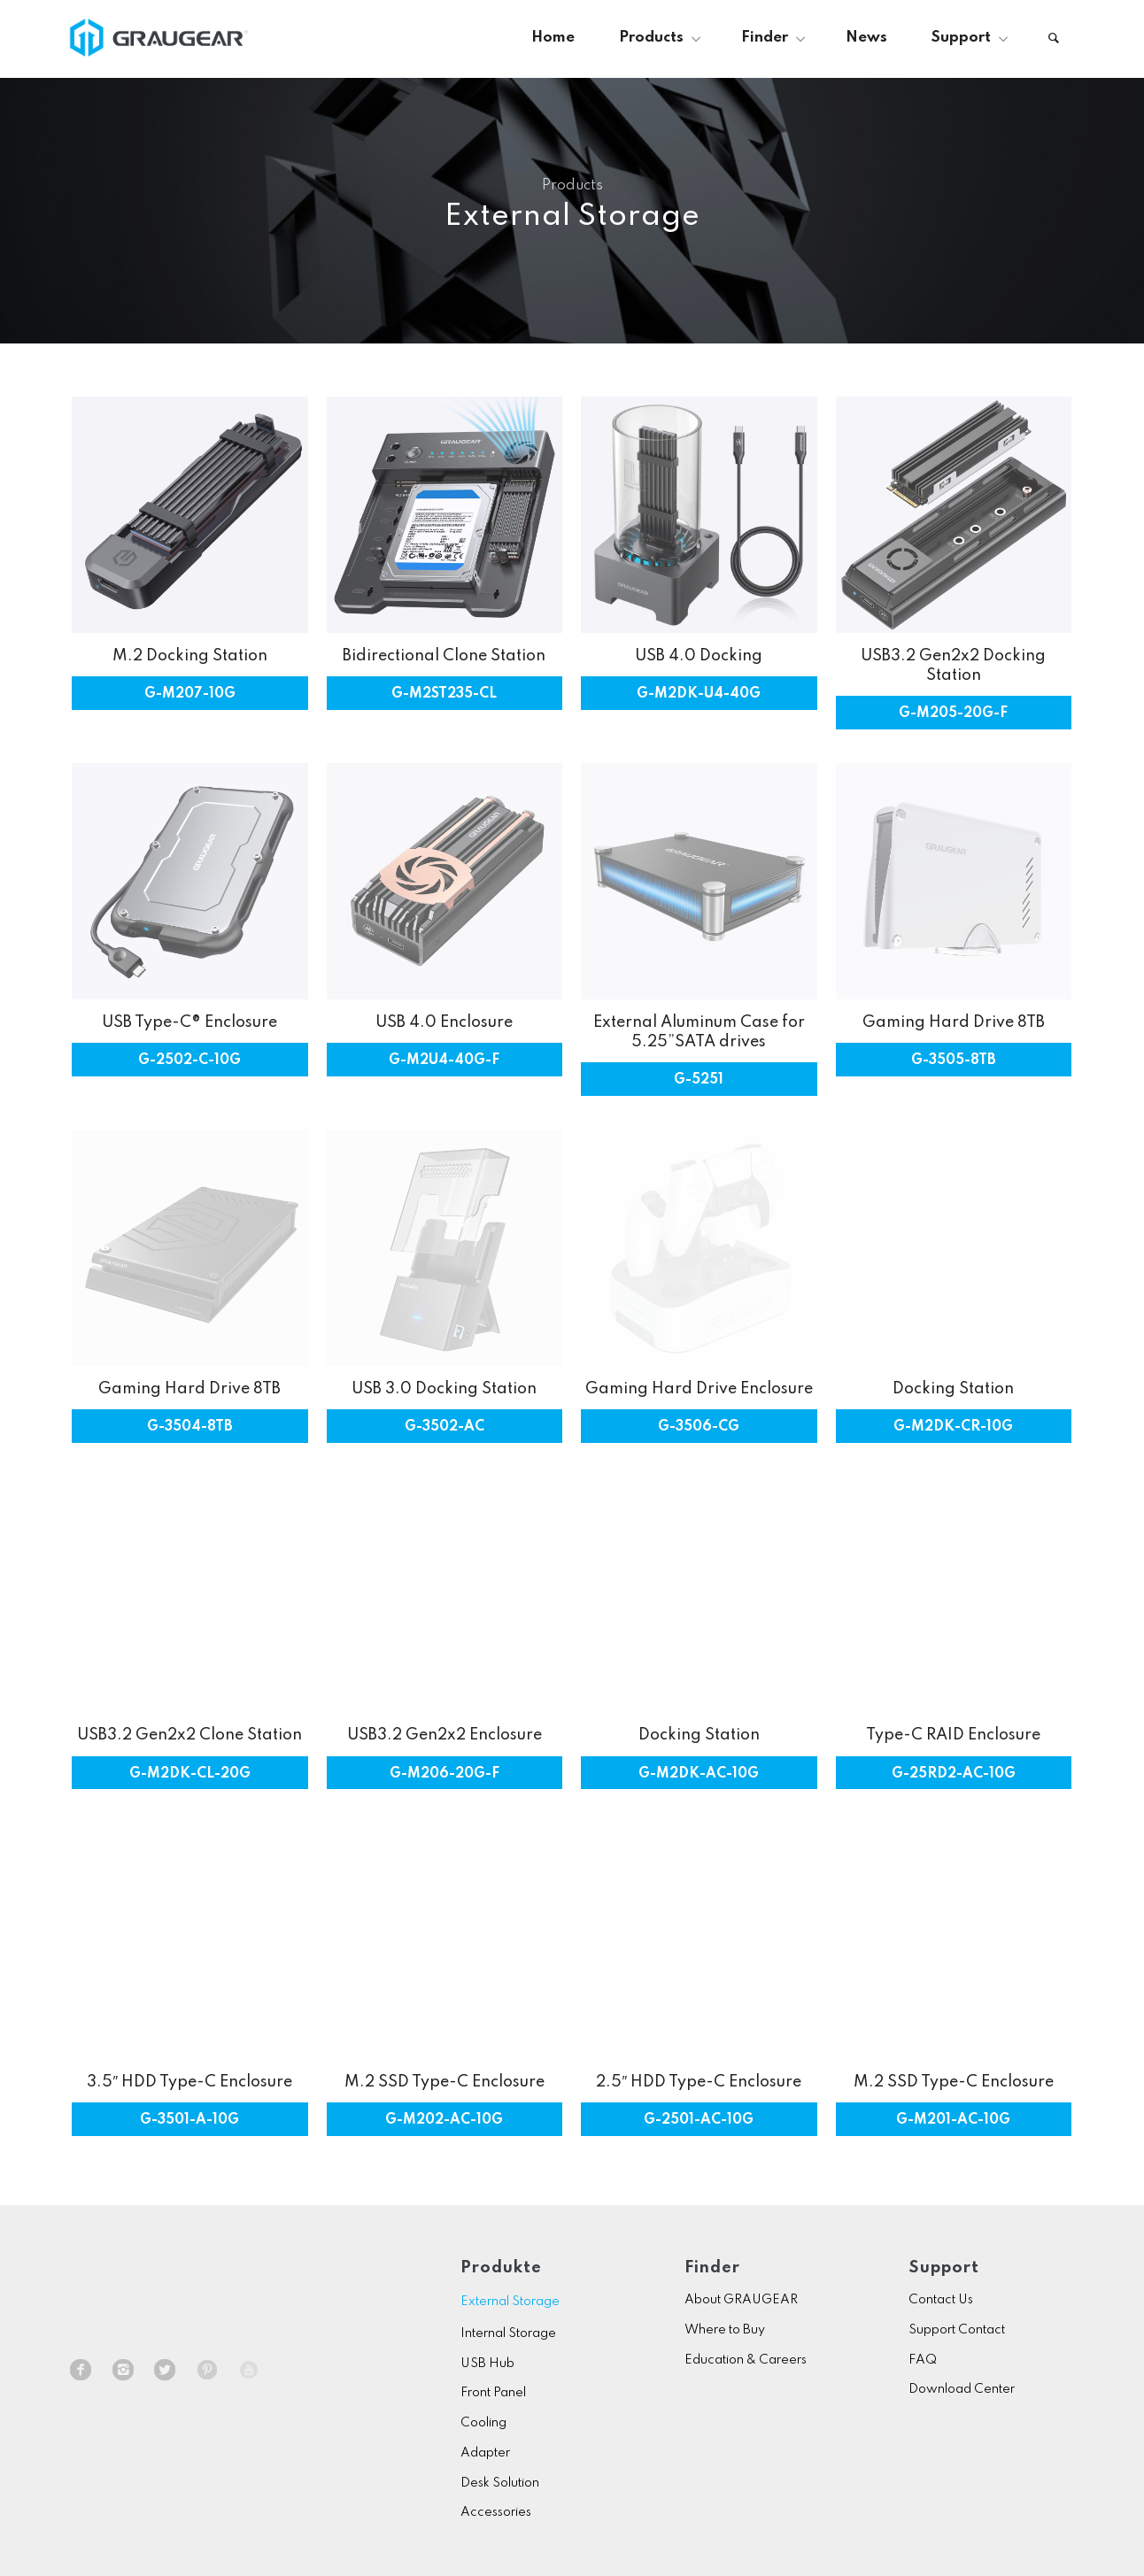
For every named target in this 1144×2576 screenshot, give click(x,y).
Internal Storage (508, 2333)
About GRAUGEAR (741, 2300)
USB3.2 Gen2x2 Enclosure (444, 1735)
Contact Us (940, 2300)
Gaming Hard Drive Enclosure (699, 1389)
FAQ (922, 2360)
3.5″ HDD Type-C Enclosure (189, 2082)
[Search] (1053, 37)
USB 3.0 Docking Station (444, 1389)
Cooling (483, 2423)
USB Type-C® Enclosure (189, 1022)
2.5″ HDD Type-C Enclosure (698, 2082)
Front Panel (493, 2393)
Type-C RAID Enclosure (953, 1735)
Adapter (485, 2453)
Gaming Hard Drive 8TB (953, 1022)
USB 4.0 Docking (698, 656)
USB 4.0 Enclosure (444, 1022)
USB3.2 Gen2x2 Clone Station (189, 1735)
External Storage (510, 2301)
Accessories (495, 2512)
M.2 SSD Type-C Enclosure (444, 2082)
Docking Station (953, 1389)
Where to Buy (724, 2330)
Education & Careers (745, 2360)
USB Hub (487, 2363)
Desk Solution (499, 2483)
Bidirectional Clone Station (444, 656)
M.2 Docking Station (189, 656)
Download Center (961, 2389)
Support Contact (956, 2330)
